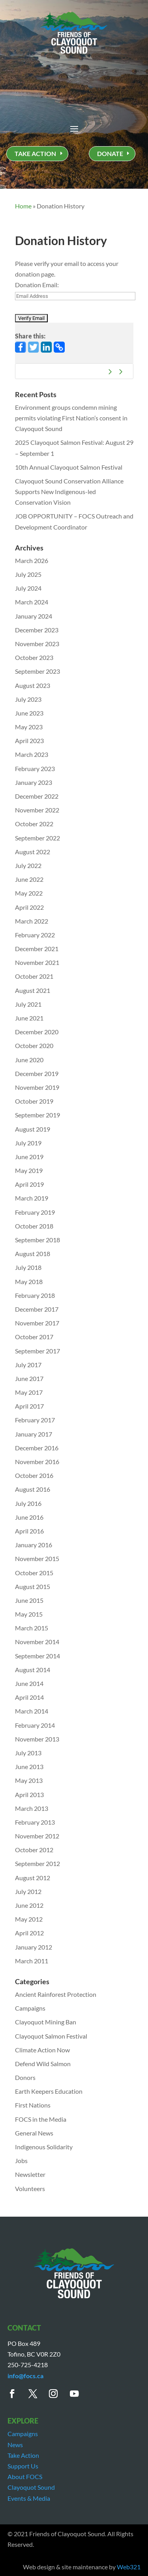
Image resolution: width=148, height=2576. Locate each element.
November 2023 (37, 643)
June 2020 (29, 1059)
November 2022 (37, 810)
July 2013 (28, 1752)
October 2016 (34, 1475)
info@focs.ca (25, 2375)
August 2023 (32, 685)
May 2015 (29, 1614)
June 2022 (29, 879)
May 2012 (29, 1919)
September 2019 (37, 1115)
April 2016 (29, 1531)
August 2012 (32, 1877)
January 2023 (33, 782)
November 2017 (37, 1323)
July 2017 (28, 1364)
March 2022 (31, 921)
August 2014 (32, 1669)
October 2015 (34, 1572)
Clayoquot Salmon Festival (51, 2036)
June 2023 (29, 713)
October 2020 (34, 1045)
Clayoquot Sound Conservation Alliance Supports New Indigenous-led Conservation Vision (69, 491)
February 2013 (35, 1822)
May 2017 (29, 1392)
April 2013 (29, 1794)
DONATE (110, 153)
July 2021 (28, 1004)
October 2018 (34, 1226)
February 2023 (35, 768)
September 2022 (37, 838)
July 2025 (28, 574)
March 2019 (31, 1198)
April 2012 (29, 1933)
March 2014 (31, 1711)
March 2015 (31, 1628)
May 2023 (29, 726)
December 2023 (36, 630)
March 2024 (31, 602)
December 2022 (36, 796)
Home (23, 206)
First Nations (33, 2105)
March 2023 (31, 754)
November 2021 (37, 962)
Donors (25, 2077)
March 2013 (31, 1808)
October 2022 (34, 823)
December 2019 (36, 1073)
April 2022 (29, 907)
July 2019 (28, 1143)
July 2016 (28, 1503)
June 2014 (29, 1683)
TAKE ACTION (35, 153)
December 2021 (36, 948)
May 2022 (29, 893)
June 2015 (29, 1600)
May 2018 (29, 1281)
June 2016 (29, 1517)
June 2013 (29, 1766)
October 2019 (34, 1101)
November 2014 (37, 1641)
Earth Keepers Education (48, 2091)
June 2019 (29, 1156)
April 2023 (29, 740)
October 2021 (34, 976)
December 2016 (36, 1448)
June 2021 (29, 1018)
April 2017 (29, 1406)
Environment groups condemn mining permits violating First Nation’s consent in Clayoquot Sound (71, 417)
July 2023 (28, 699)
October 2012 (34, 1849)
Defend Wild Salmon (43, 2063)
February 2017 (35, 1420)
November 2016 (37, 1461)
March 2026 (31, 560)
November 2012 (37, 1836)
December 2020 (36, 1031)
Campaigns (30, 2008)
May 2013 (29, 1780)
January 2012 (33, 1947)
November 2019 (37, 1087)
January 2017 (33, 1434)
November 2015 (37, 1558)
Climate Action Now (42, 2050)
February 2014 (35, 1725)
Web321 (129, 2566)
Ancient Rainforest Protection (55, 1994)
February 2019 (35, 1212)
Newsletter (30, 2174)
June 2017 (29, 1378)
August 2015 (32, 1586)
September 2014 (37, 1656)
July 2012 (28, 1891)
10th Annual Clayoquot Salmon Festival (68, 467)
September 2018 (37, 1239)
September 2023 (37, 671)
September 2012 (37, 1863)
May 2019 (29, 1170)
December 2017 (36, 1309)
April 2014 (29, 1697)
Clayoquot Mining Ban (45, 2022)
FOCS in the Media (40, 2119)
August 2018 (32, 1253)
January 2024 (33, 616)
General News (34, 2133)
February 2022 (35, 935)
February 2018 (35, 1295)
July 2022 (28, 865)
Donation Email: (37, 284)
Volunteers (30, 2188)
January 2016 (33, 1544)
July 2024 (28, 588)
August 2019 (32, 1129)
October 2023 (34, 657)
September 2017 (37, 1351)
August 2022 (32, 851)
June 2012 (29, 1905)
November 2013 (37, 1739)
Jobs (21, 2160)
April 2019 (29, 1184)
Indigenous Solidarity (44, 2146)
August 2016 (32, 1489)
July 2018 (28, 1267)
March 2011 (31, 1961)
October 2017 (34, 1336)
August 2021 (32, 990)
